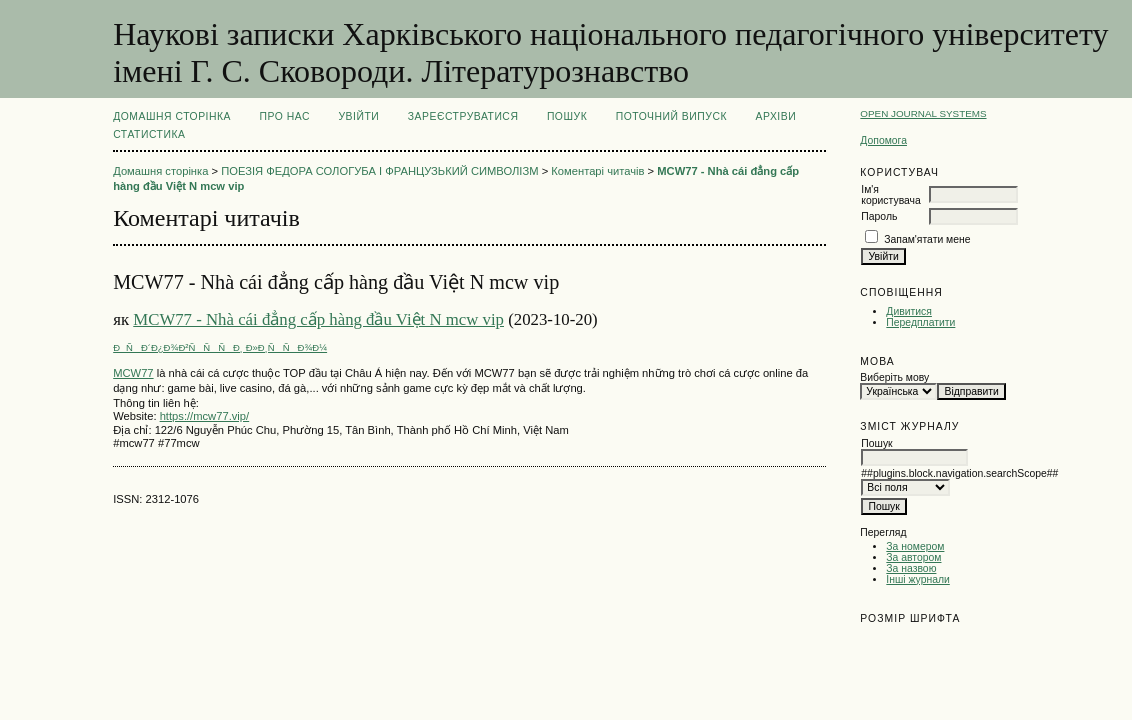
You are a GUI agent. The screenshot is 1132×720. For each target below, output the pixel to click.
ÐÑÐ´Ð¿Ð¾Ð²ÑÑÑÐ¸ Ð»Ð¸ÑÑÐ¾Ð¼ (220, 347)
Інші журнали (917, 579)
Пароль (879, 216)
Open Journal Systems (923, 113)
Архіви (775, 116)
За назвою (911, 568)
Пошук (567, 116)
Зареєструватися (463, 116)
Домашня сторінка (172, 116)
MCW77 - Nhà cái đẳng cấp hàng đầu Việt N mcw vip (318, 319)
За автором (913, 557)
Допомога (883, 140)
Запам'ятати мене (927, 239)
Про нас (285, 116)
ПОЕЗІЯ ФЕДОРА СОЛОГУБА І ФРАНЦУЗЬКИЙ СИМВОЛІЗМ (379, 171)
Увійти (358, 116)
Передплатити (920, 322)
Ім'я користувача (890, 195)
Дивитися (909, 311)
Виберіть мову (894, 377)
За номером (915, 546)
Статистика (149, 134)
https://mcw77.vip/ (205, 416)
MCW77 (133, 373)
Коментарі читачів (597, 171)
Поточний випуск (671, 116)
